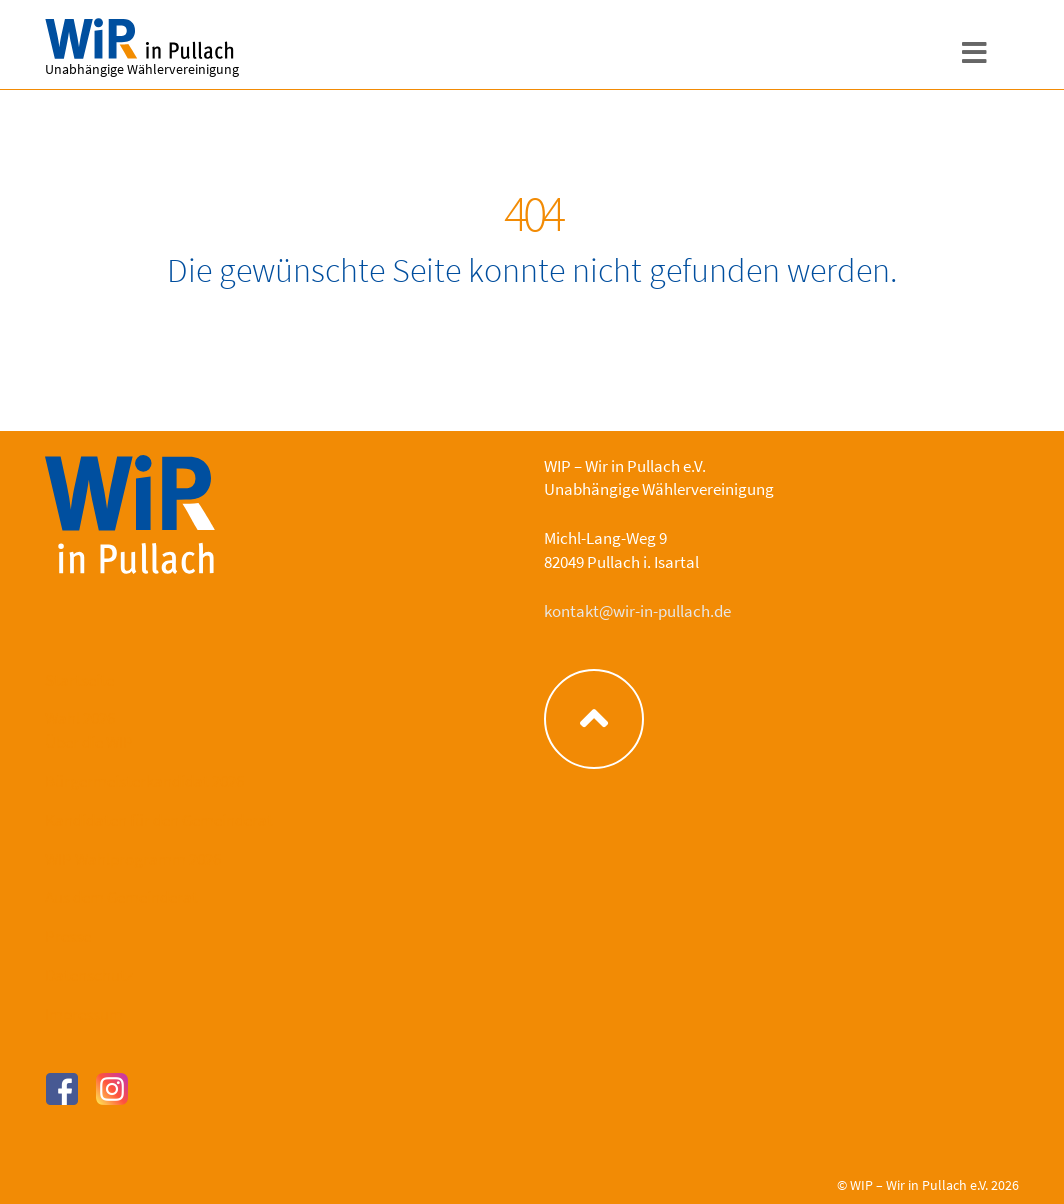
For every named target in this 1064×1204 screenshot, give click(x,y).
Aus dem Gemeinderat (121, 897)
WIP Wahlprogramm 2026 (133, 859)
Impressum (84, 1014)
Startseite (79, 680)
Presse (68, 936)
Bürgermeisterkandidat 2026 (144, 781)
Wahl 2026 (80, 718)
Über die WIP (89, 742)
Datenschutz (89, 975)
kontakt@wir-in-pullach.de (637, 611)
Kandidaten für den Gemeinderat (159, 820)
